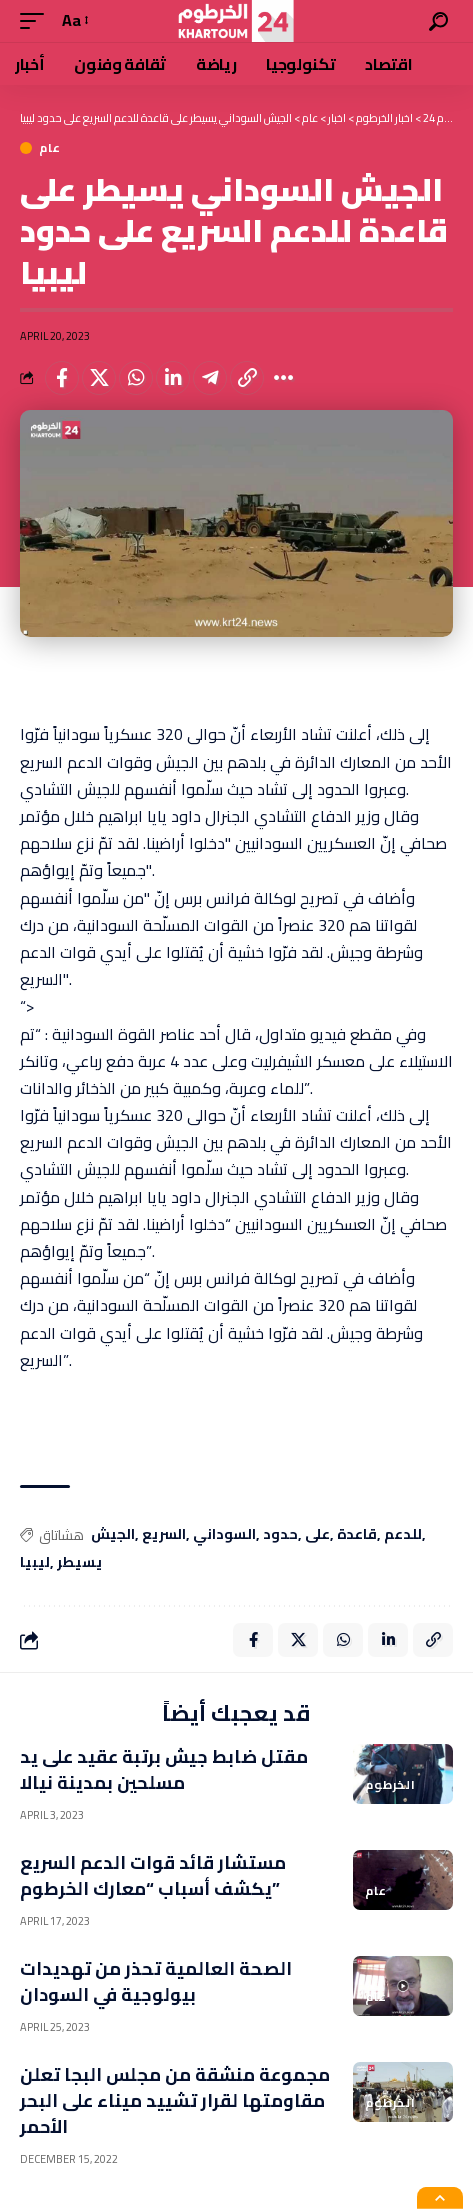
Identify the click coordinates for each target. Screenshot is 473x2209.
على (317, 1535)
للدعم (403, 1535)
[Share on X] (99, 378)
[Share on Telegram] (210, 378)
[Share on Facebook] (62, 378)
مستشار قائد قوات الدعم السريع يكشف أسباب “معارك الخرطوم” (153, 1875)
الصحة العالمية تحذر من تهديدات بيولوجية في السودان (156, 1981)
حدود (280, 1535)
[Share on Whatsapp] (136, 378)
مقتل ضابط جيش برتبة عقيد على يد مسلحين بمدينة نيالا (164, 1769)
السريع (164, 1535)
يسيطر (79, 1563)
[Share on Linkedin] (173, 378)
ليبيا (35, 1563)
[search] (438, 21)
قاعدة (357, 1535)
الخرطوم (390, 1785)
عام (50, 148)
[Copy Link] (247, 378)
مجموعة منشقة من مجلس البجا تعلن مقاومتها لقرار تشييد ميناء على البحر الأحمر (175, 2100)
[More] (284, 378)
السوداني (224, 1535)
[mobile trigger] (37, 20)
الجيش (113, 1535)
